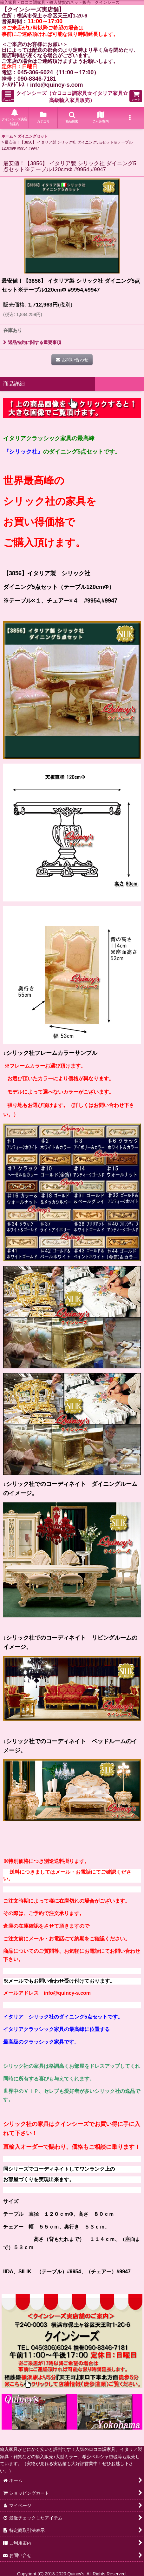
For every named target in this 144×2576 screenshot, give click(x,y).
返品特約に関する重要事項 (32, 342)
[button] (8, 96)
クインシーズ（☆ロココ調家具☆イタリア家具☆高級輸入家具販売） (72, 96)
